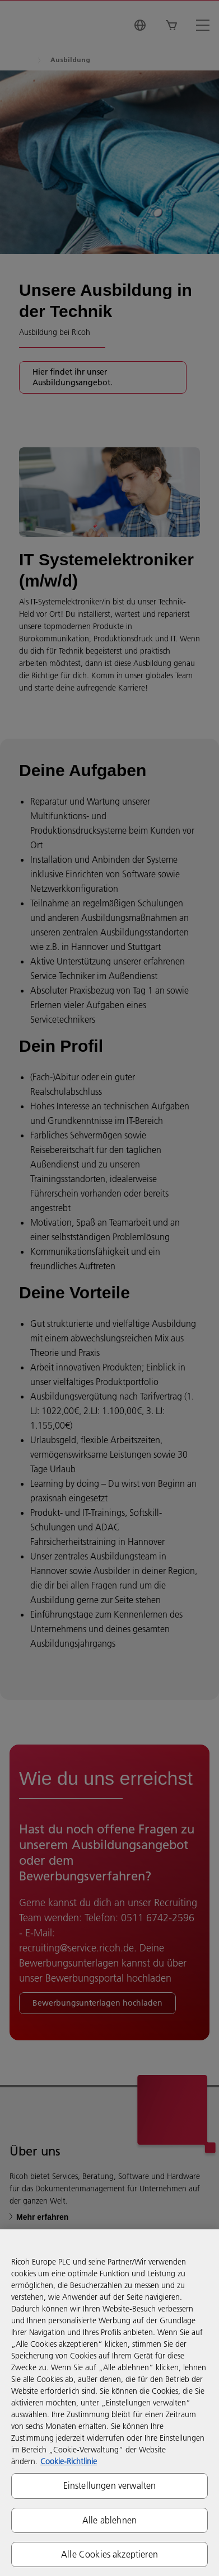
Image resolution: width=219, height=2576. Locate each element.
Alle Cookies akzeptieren (109, 2554)
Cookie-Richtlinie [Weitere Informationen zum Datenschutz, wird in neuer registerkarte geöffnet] (68, 2461)
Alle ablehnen (109, 2520)
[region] (109, 2402)
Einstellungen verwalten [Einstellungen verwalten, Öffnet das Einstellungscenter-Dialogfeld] (109, 2485)
